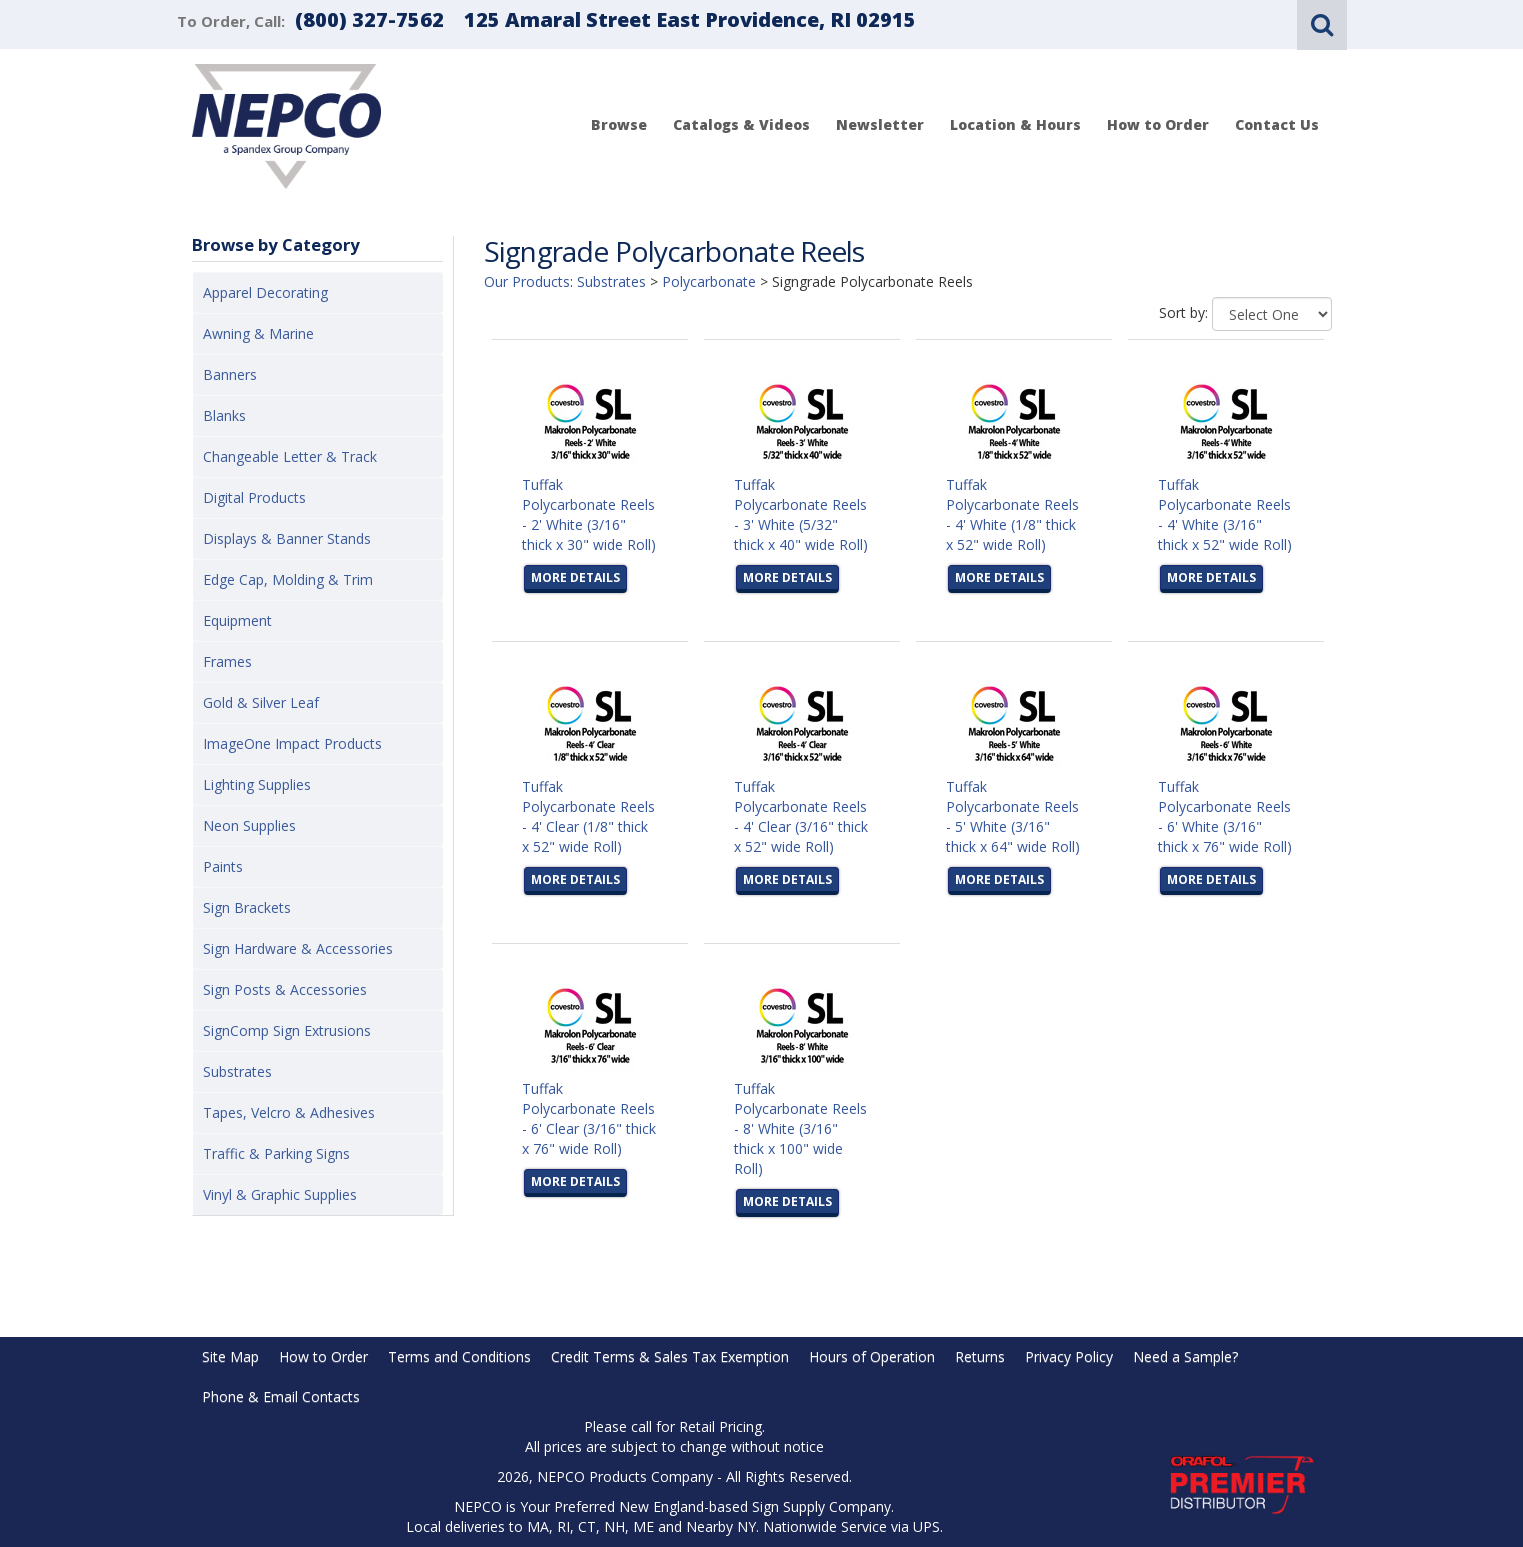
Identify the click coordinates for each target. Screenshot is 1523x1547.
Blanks (224, 415)
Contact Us (1277, 124)
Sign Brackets (247, 907)
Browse (619, 124)
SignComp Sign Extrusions (287, 1030)
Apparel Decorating (265, 292)
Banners (230, 374)
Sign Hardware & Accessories (298, 948)
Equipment (237, 620)
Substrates (237, 1071)
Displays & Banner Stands (287, 538)
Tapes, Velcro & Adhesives (289, 1112)
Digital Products (254, 497)
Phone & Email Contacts (281, 1396)
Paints (223, 866)
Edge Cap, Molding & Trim (288, 579)
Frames (227, 661)
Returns (980, 1356)
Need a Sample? (1185, 1356)
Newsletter (880, 124)
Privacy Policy (1069, 1356)
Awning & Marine (258, 333)
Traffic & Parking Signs (276, 1153)
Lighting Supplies (257, 784)
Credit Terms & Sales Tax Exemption (670, 1356)
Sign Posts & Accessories (285, 989)
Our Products (527, 281)
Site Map (230, 1356)
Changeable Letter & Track (290, 456)
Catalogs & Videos (741, 124)
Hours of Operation (872, 1356)
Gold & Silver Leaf (261, 702)
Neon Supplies (249, 825)
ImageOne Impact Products (292, 743)
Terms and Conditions (459, 1356)
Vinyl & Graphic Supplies (280, 1194)
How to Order (1158, 124)
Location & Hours (1015, 124)
